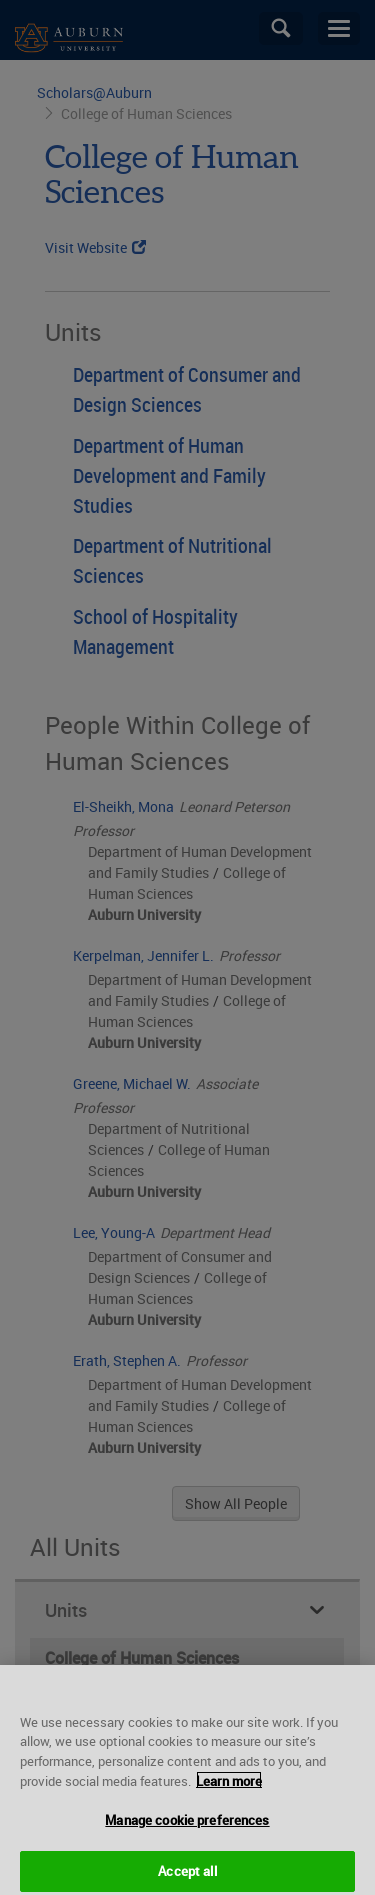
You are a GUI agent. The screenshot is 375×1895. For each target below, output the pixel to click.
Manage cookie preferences (187, 1828)
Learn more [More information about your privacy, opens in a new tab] (229, 1789)
